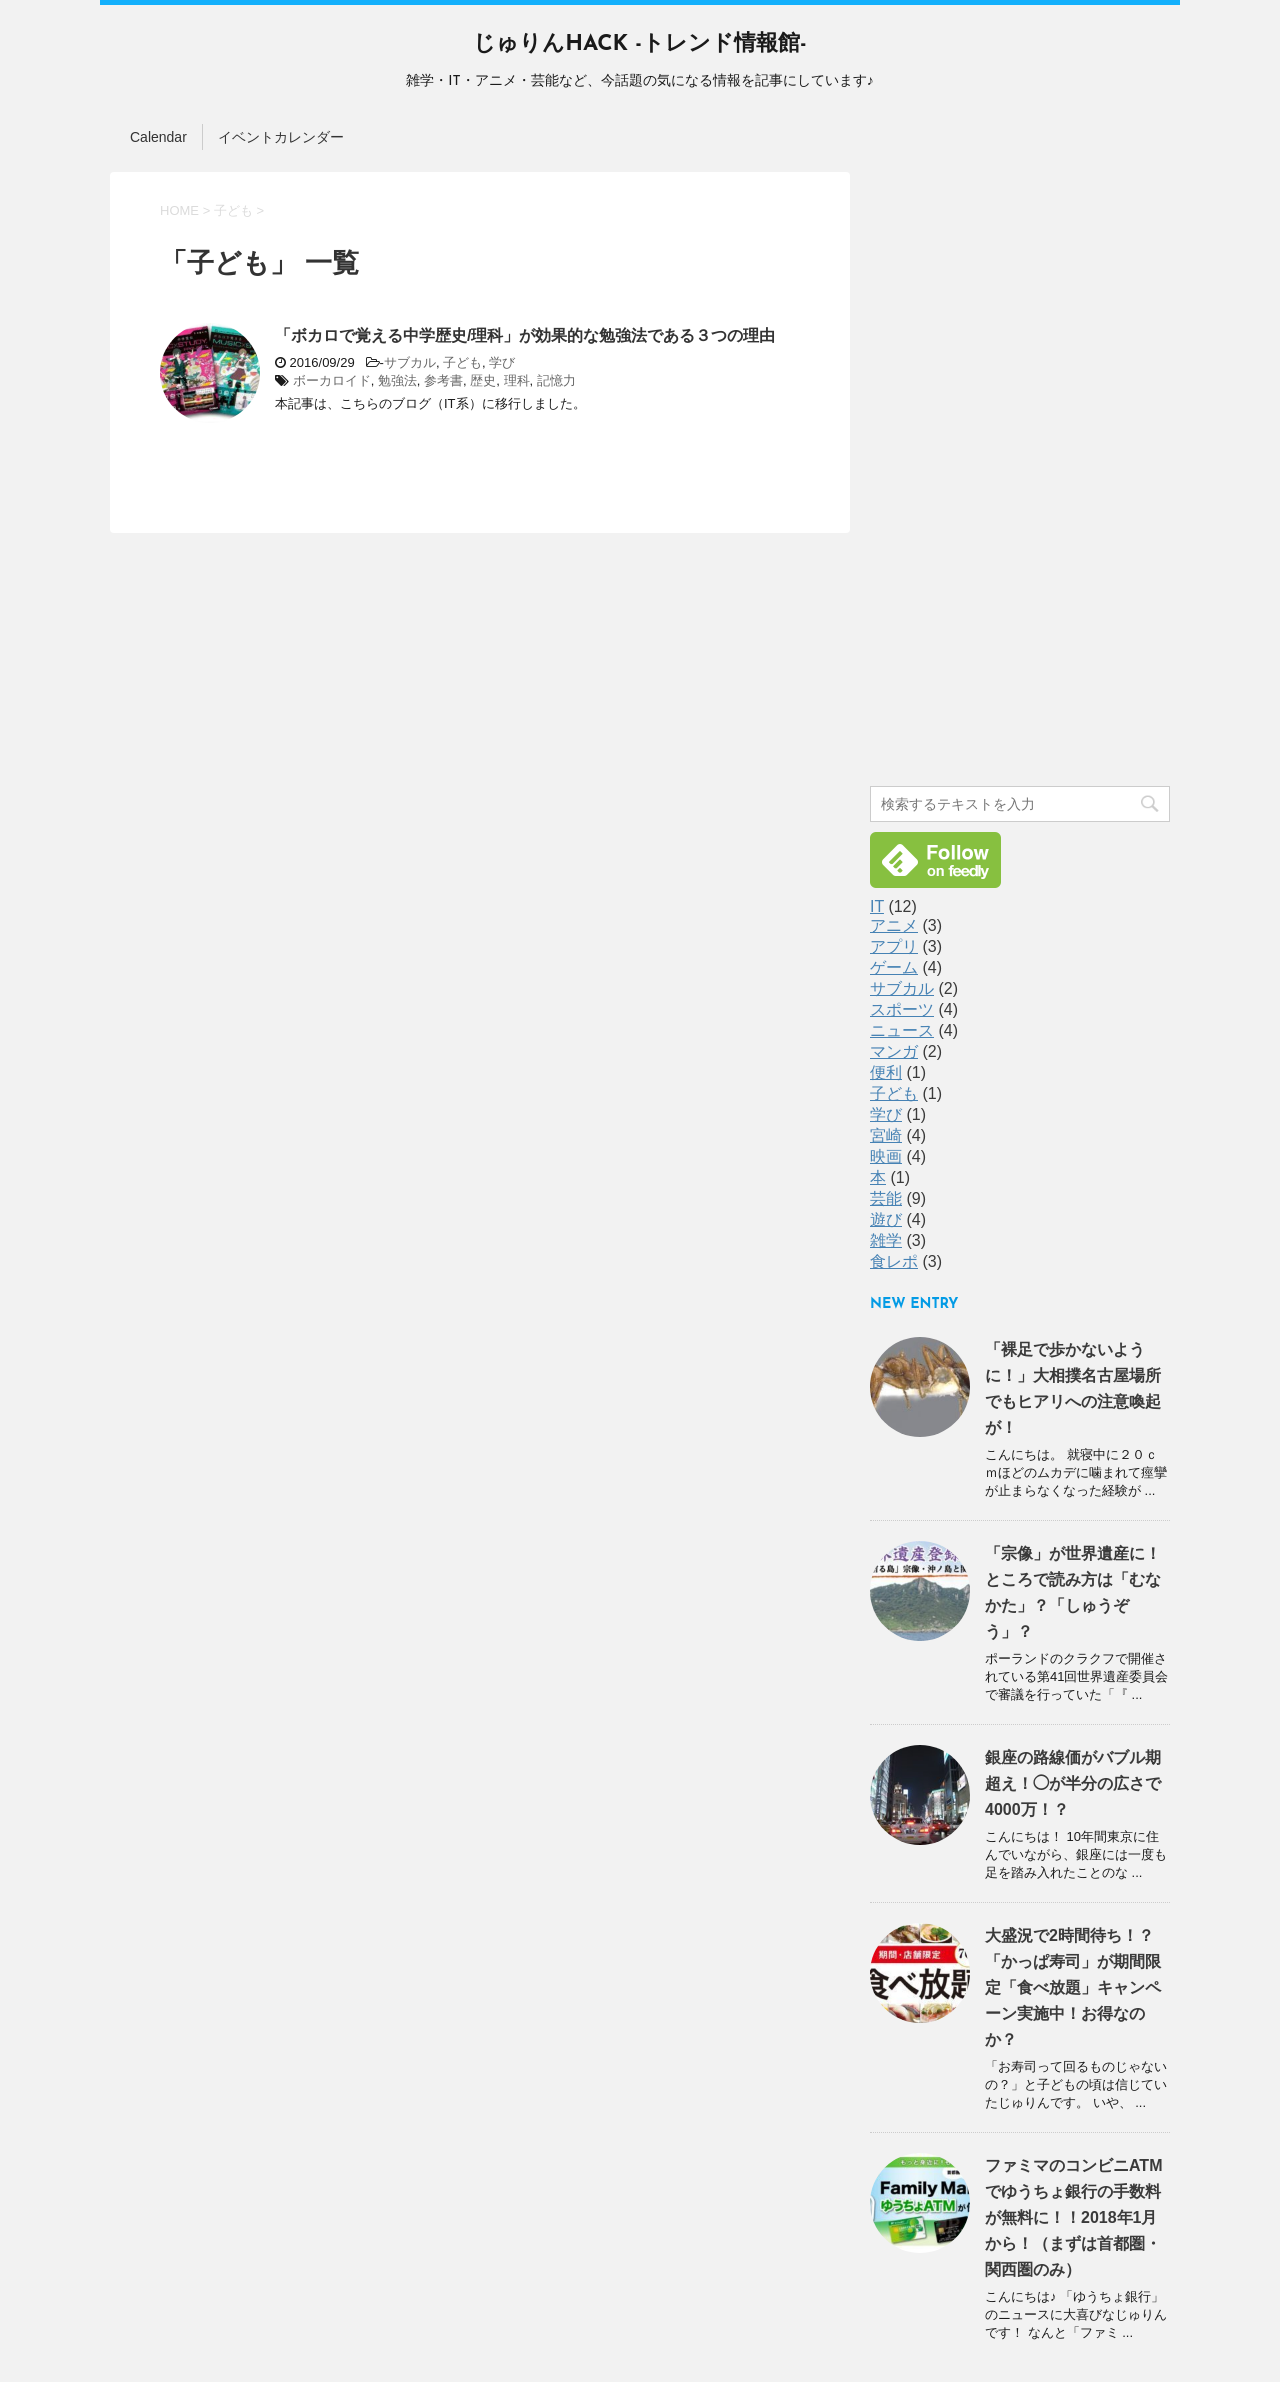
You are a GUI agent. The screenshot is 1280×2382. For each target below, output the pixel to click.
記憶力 (556, 380)
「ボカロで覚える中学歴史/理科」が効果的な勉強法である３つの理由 (525, 335)
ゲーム (894, 967)
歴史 (483, 380)
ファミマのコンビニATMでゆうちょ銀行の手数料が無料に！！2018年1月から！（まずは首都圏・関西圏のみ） (1073, 2217)
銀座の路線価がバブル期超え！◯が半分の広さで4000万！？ (1073, 1783)
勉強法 (397, 380)
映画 (886, 1156)
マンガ (894, 1051)
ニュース (902, 1030)
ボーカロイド (332, 380)
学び (502, 362)
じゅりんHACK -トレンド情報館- (639, 44)
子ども (462, 362)
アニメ (894, 925)
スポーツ (902, 1009)
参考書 (443, 380)
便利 (886, 1072)
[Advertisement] (1020, 472)
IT (877, 906)
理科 (517, 380)
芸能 (886, 1198)
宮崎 (886, 1135)
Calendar (158, 137)
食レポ (894, 1261)
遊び (886, 1219)
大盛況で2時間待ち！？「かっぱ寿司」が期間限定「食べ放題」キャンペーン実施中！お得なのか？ (1073, 1987)
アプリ (894, 946)
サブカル (410, 362)
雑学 (886, 1240)
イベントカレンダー (281, 137)
